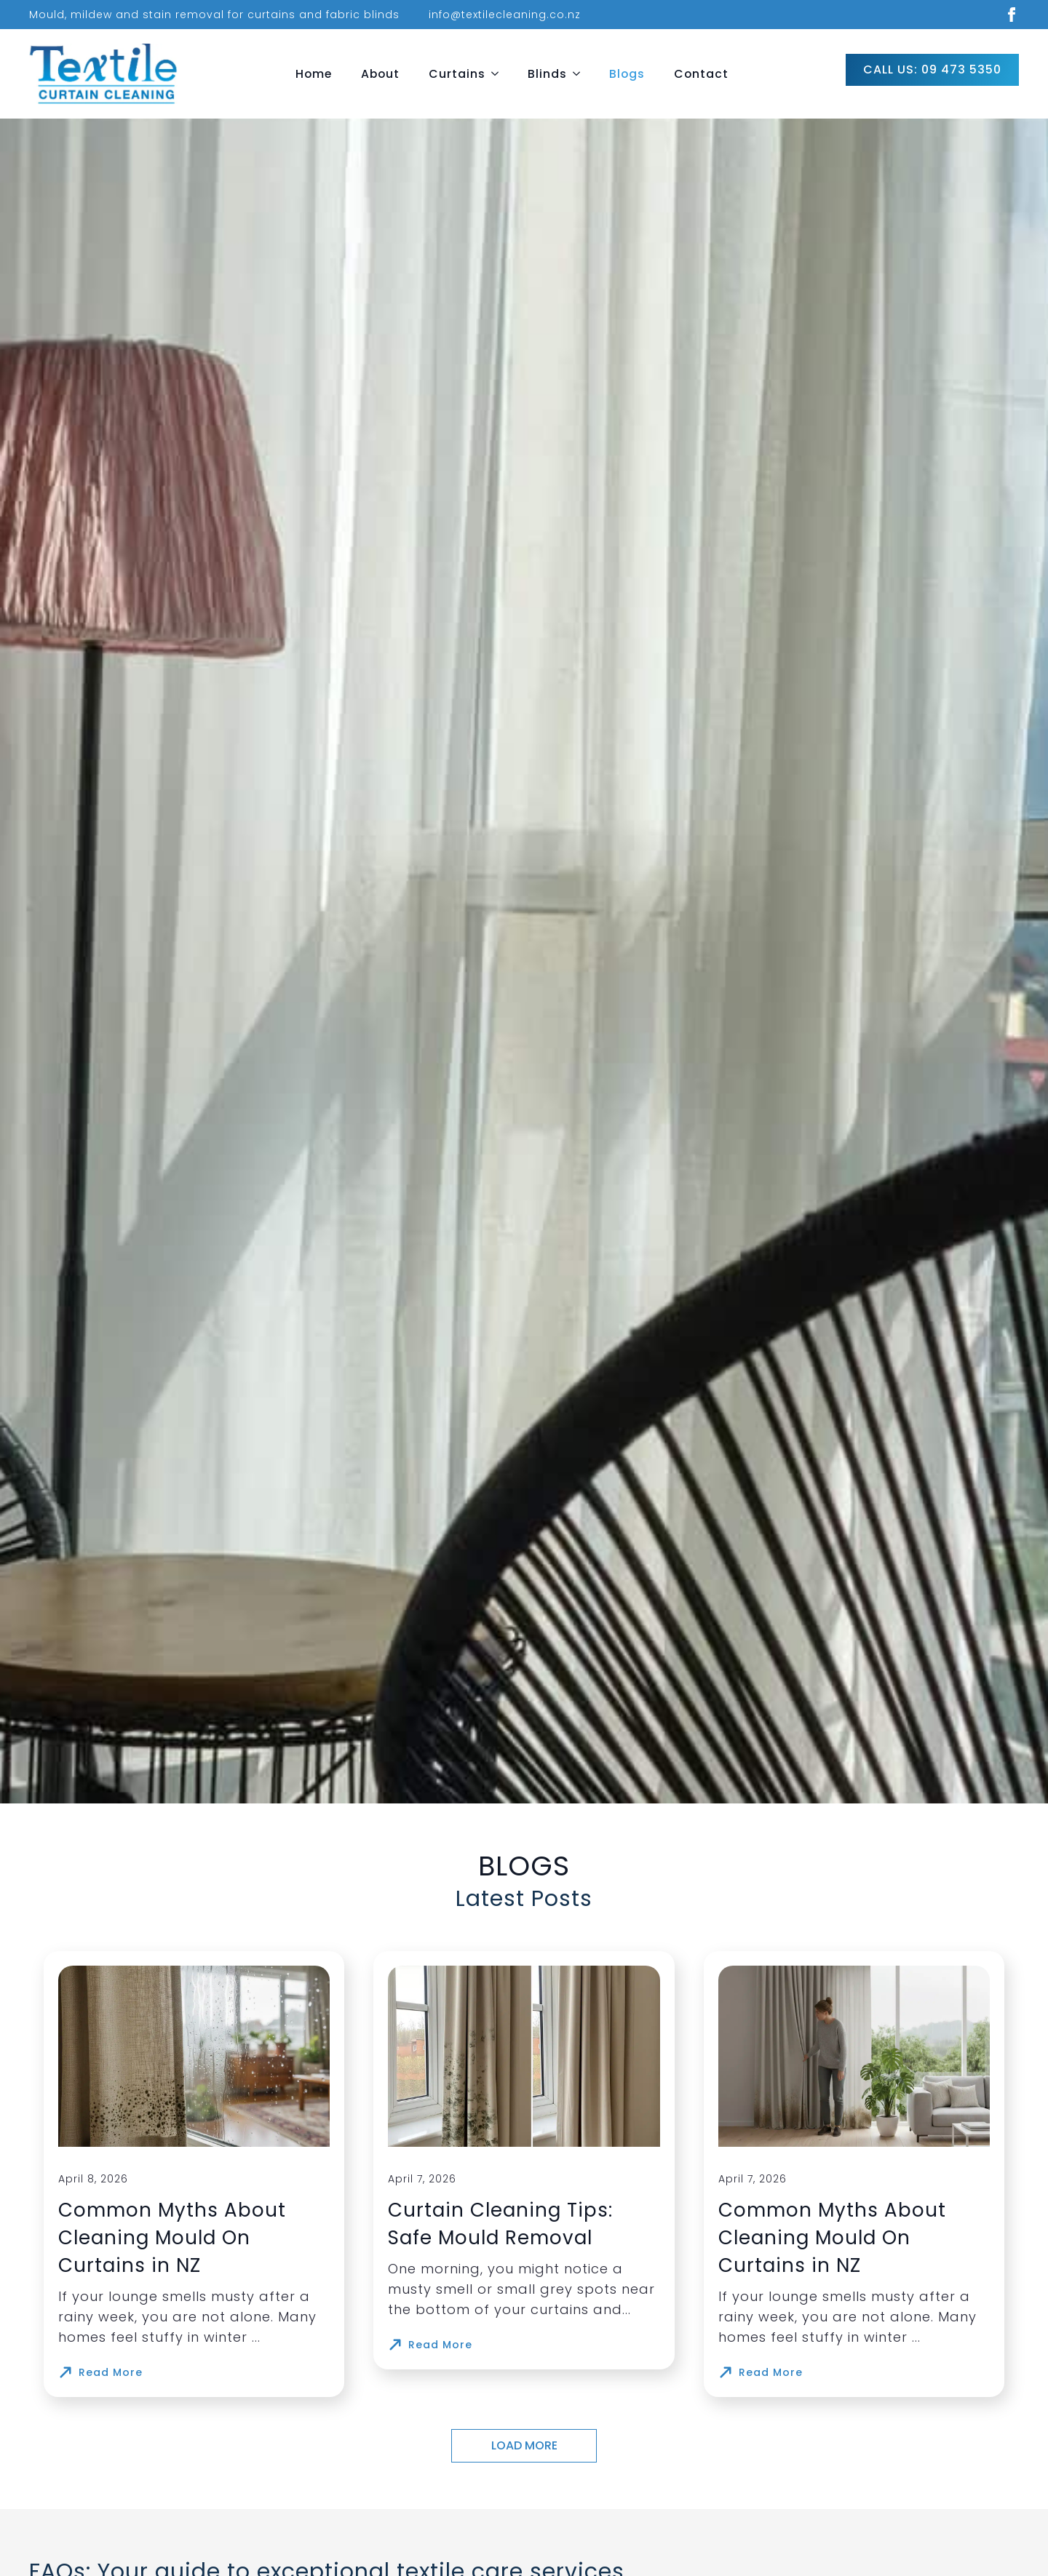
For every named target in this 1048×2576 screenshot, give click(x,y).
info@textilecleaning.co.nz (505, 14)
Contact (701, 73)
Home (313, 73)
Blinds (547, 73)
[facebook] (1011, 14)
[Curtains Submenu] (499, 74)
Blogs (627, 73)
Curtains (457, 73)
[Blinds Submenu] (581, 74)
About (380, 73)
